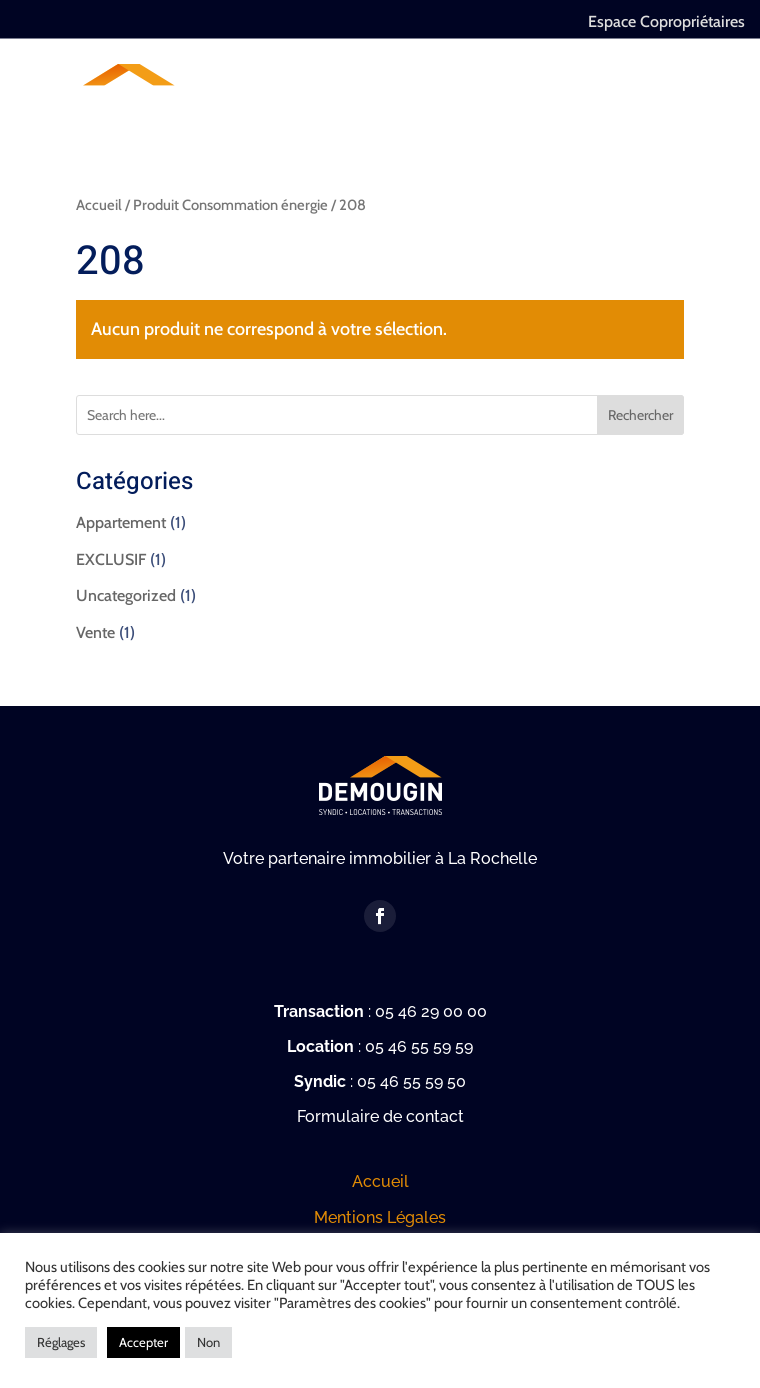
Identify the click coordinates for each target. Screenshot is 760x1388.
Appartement (121, 522)
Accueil (99, 205)
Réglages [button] (61, 1342)
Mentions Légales (380, 1217)
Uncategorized (126, 595)
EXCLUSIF (111, 559)
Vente (95, 632)
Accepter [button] (143, 1342)
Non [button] (208, 1342)
